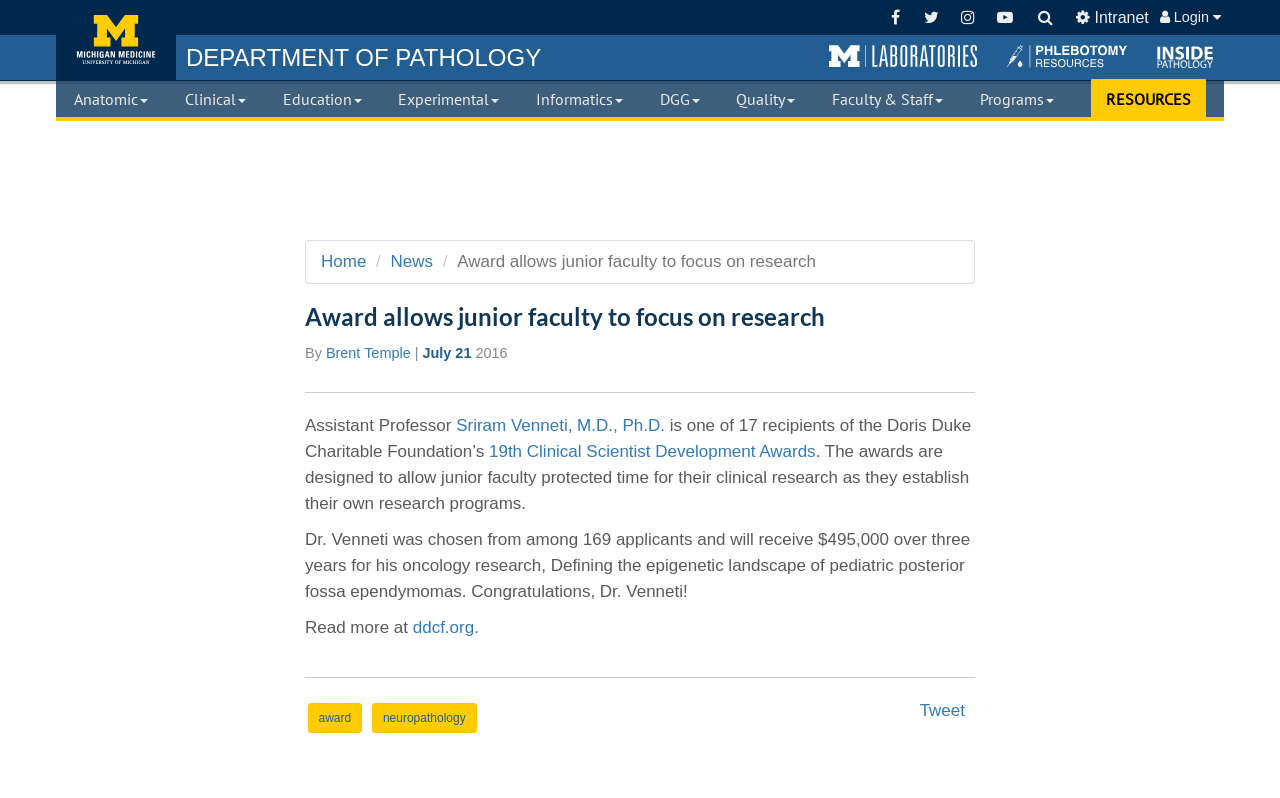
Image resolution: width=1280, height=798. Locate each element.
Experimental (448, 99)
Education (322, 99)
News (412, 261)
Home (343, 261)
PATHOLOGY (363, 57)
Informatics (579, 99)
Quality (765, 99)
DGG (680, 99)
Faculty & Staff (887, 99)
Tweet (942, 710)
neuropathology (424, 718)
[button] (903, 57)
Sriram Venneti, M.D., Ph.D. (560, 425)
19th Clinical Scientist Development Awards (652, 451)
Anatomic (111, 99)
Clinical (215, 99)
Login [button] (1190, 17)
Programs (1017, 99)
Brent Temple (368, 353)
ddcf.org (443, 627)
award (335, 718)
